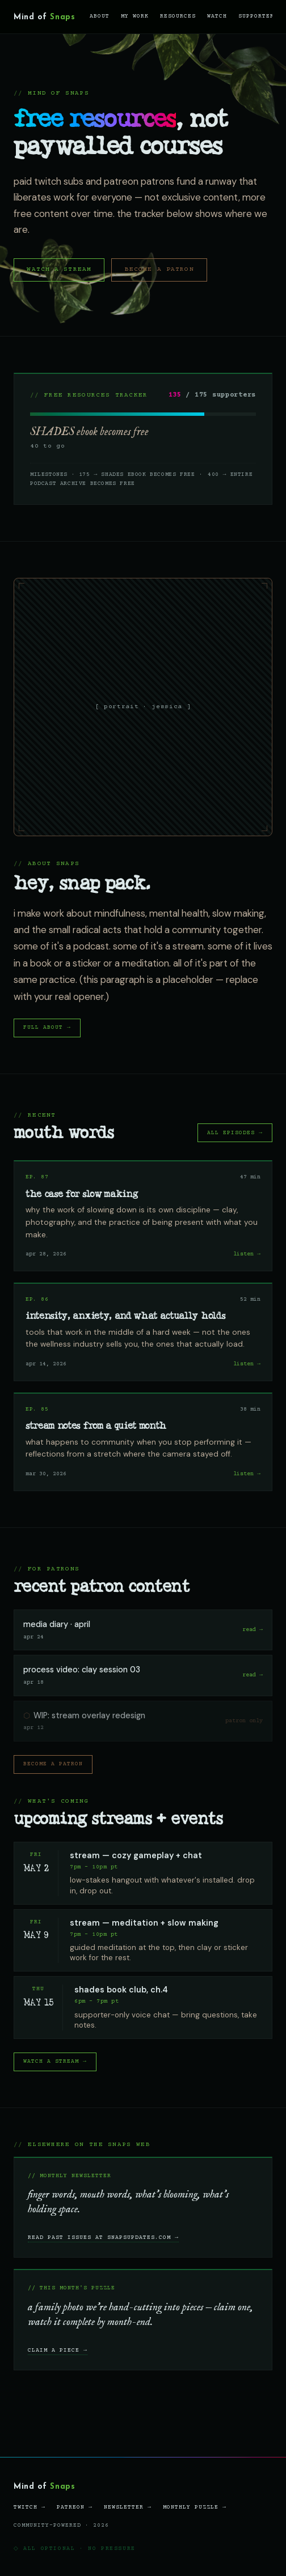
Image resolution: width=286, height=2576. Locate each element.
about (100, 16)
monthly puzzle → (194, 2507)
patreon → (74, 2507)
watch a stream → (55, 2061)
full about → (47, 1027)
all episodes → (235, 1133)
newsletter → (128, 2507)
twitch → (29, 2507)
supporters (258, 16)
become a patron (159, 269)
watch (217, 16)
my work (135, 16)
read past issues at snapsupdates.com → (103, 2237)
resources (178, 16)
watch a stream (59, 269)
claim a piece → (57, 2350)
